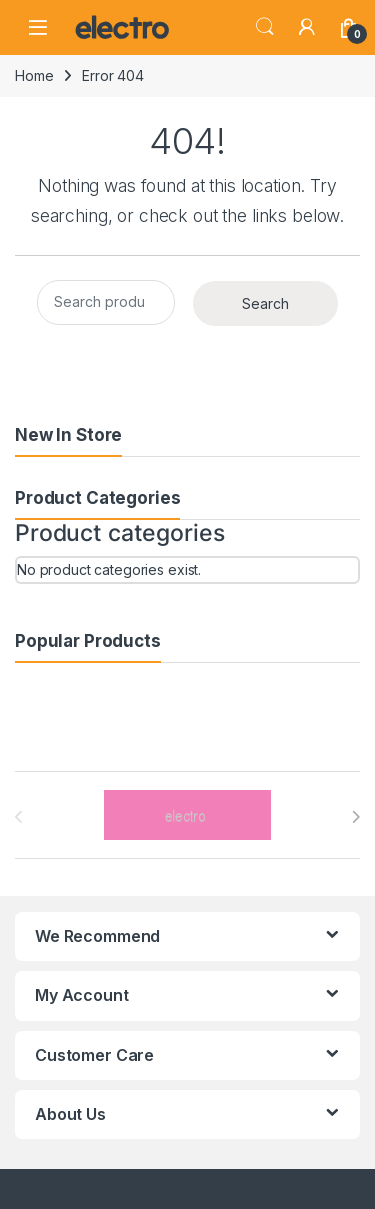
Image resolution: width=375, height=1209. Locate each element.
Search (265, 27)
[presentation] (355, 817)
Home (34, 75)
